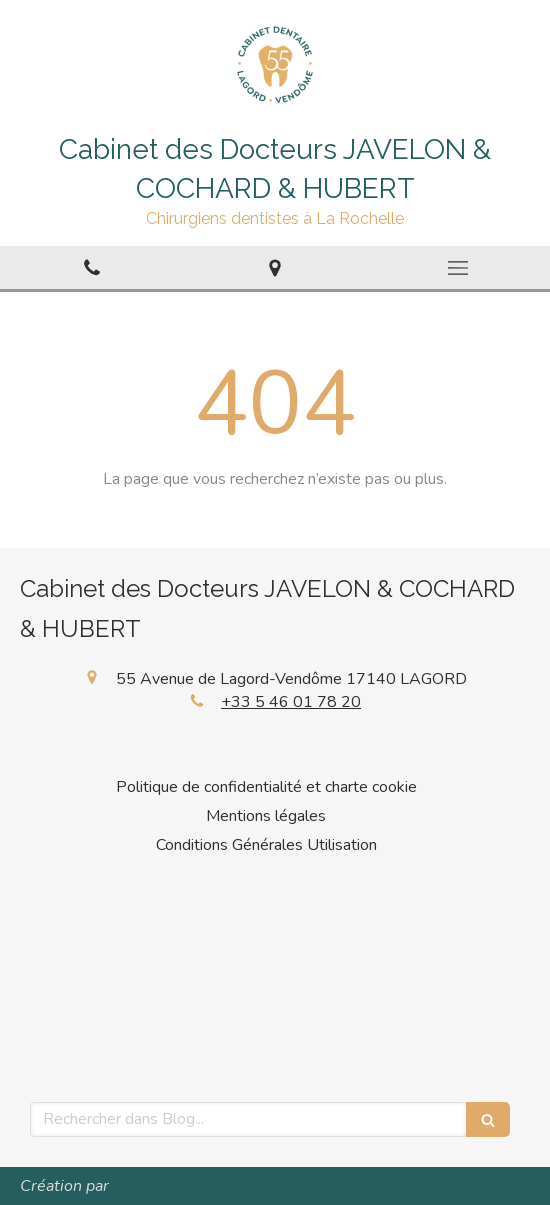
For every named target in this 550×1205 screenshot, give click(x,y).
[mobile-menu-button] (458, 268)
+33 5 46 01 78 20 (291, 702)
